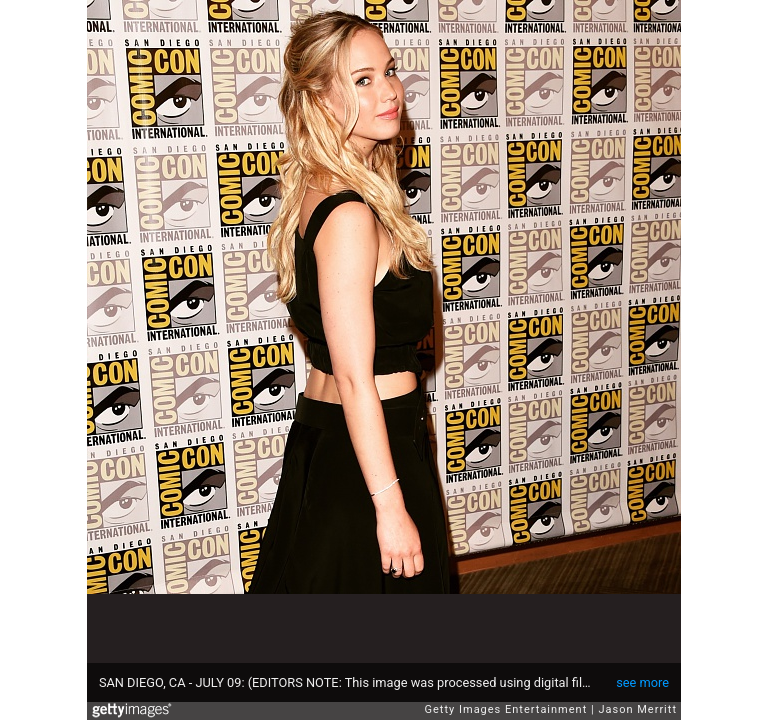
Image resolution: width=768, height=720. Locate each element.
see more (642, 682)
